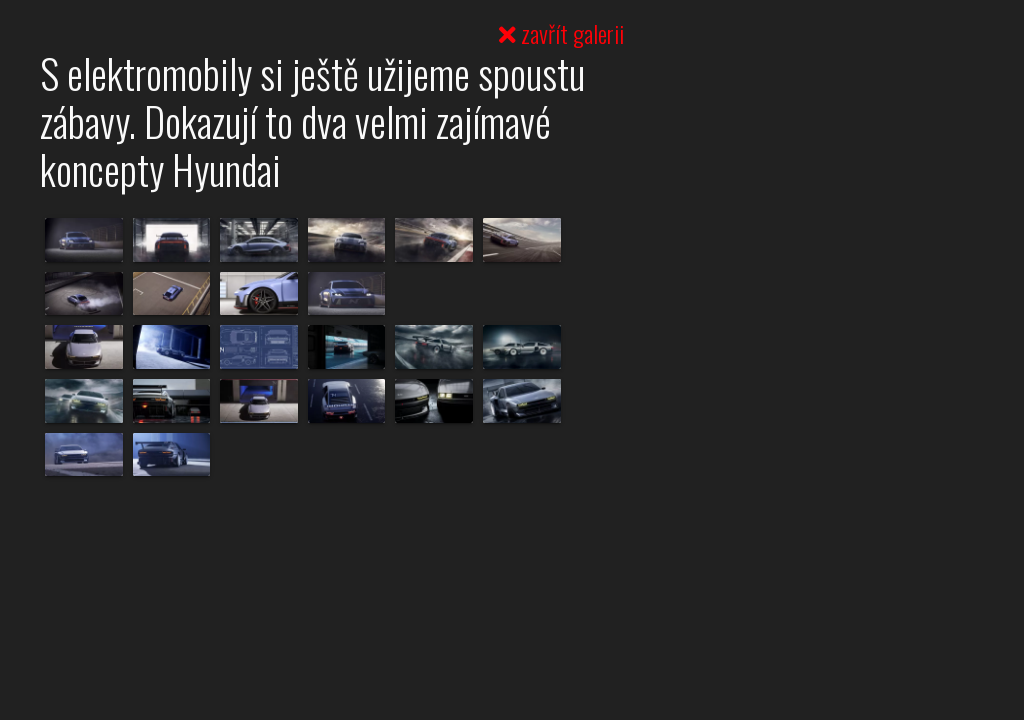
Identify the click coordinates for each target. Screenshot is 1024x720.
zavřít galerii (561, 33)
